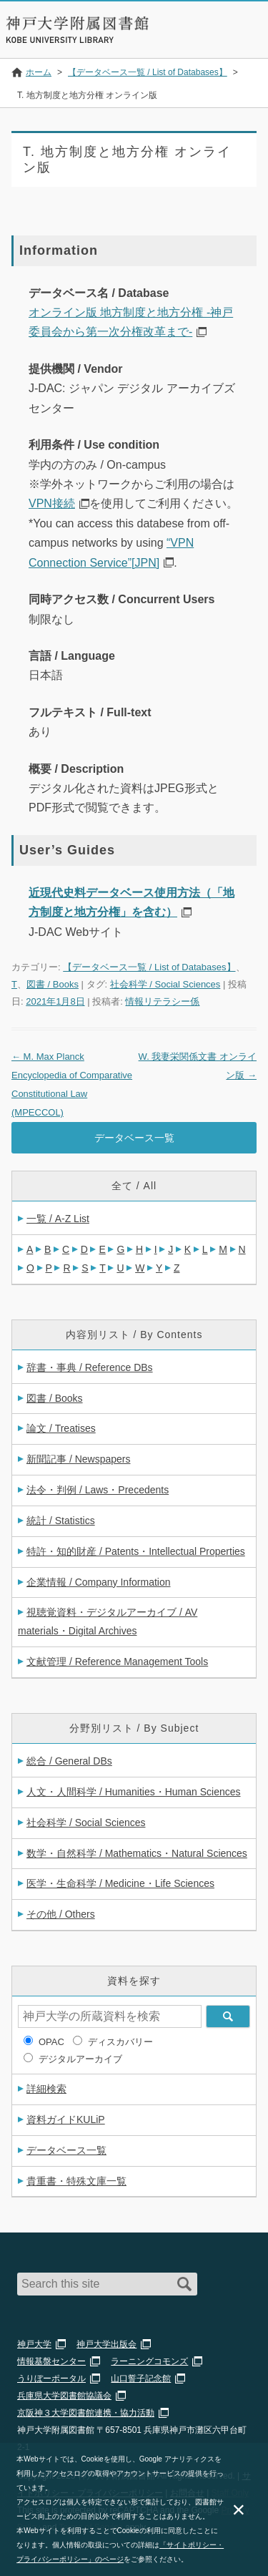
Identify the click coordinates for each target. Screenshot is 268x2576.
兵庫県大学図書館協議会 (64, 2396)
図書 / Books (52, 984)
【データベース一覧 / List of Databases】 (149, 967)
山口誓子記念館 (141, 2378)
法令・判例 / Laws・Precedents (97, 1490)
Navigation (245, 38)
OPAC (51, 2041)
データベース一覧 (134, 1137)
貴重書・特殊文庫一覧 (76, 2181)
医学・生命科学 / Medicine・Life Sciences (120, 1883)
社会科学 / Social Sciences (165, 984)
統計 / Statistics (60, 1520)
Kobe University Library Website (61, 40)
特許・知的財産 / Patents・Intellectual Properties (135, 1551)
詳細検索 (46, 2088)
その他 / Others (60, 1914)
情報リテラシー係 (162, 1001)
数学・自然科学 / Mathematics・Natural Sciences (136, 1853)
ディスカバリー (120, 2041)
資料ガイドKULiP (65, 2119)
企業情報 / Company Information (98, 1582)
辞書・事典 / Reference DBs (89, 1367)
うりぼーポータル (51, 2378)
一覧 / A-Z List (57, 1218)
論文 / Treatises (61, 1428)
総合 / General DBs (69, 1761)
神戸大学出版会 (106, 2344)
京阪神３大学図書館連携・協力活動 (85, 2413)
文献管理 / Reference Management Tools (117, 1661)
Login (208, 38)
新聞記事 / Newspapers (78, 1459)
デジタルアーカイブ (80, 2059)
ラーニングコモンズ (149, 2361)
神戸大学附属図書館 (77, 23)
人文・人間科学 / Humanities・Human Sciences (133, 1791)
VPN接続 (52, 503)
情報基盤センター (51, 2361)
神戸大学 (34, 2344)
